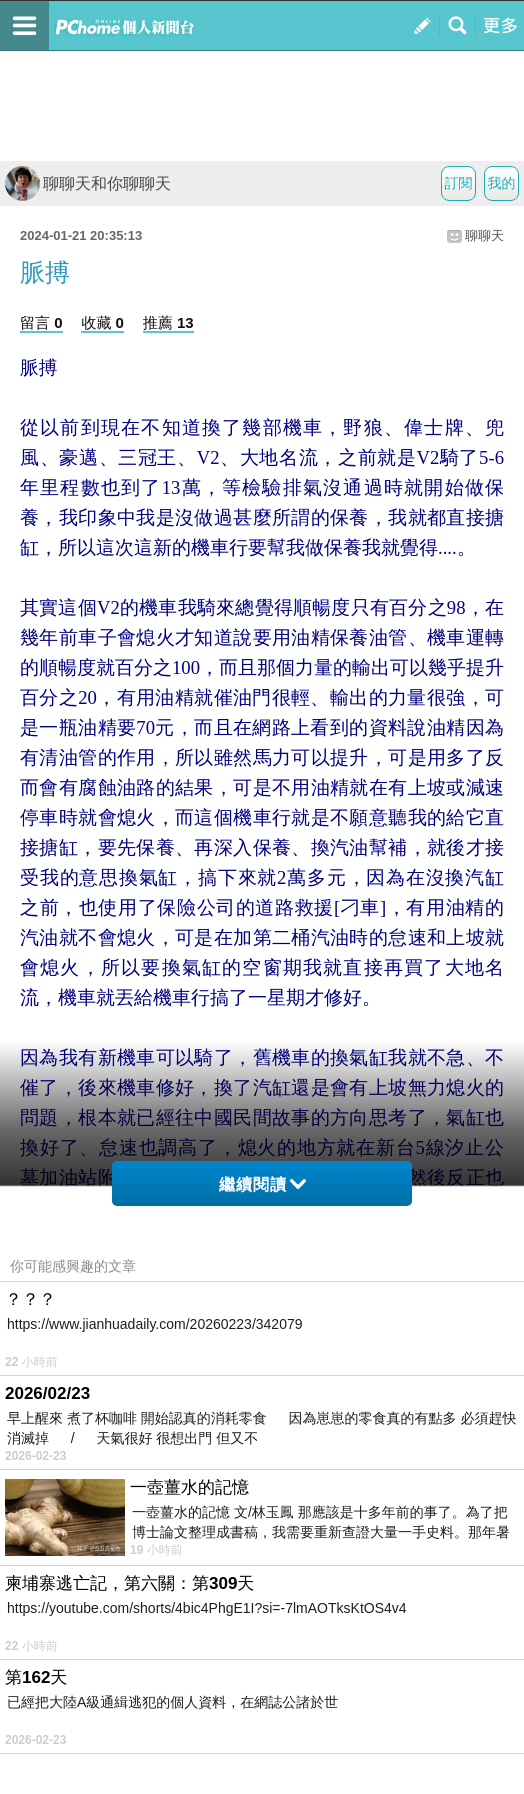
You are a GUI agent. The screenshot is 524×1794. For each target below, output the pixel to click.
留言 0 (41, 322)
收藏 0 (102, 322)
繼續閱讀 (262, 1184)
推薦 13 (168, 322)
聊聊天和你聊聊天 (88, 183)
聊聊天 (484, 235)
